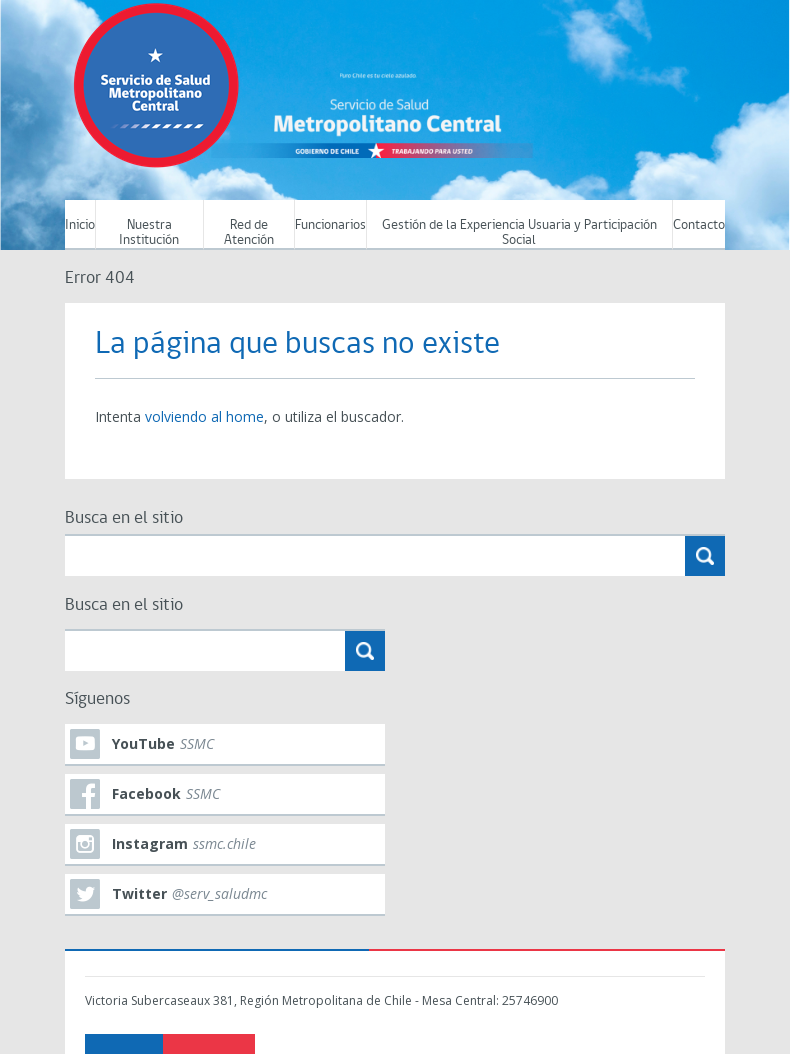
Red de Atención (249, 233)
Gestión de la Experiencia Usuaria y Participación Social (519, 233)
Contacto (699, 225)
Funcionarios (330, 225)
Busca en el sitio (124, 518)
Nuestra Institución (149, 233)
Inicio (80, 225)
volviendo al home (204, 416)
